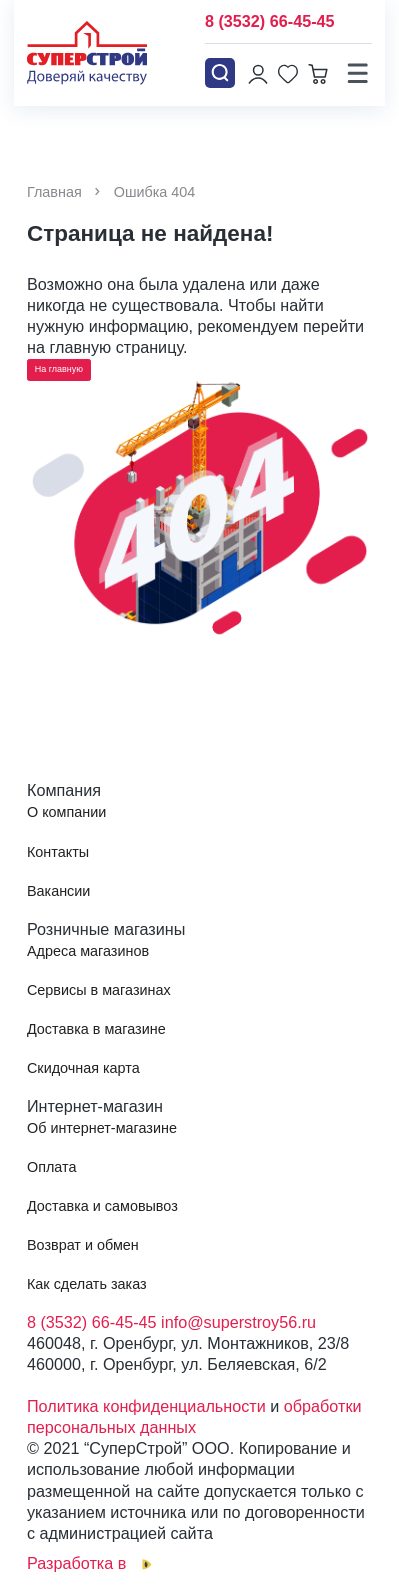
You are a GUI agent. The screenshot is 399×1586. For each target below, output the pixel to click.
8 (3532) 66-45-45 (270, 21)
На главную (59, 369)
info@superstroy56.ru (238, 1322)
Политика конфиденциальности (146, 1406)
